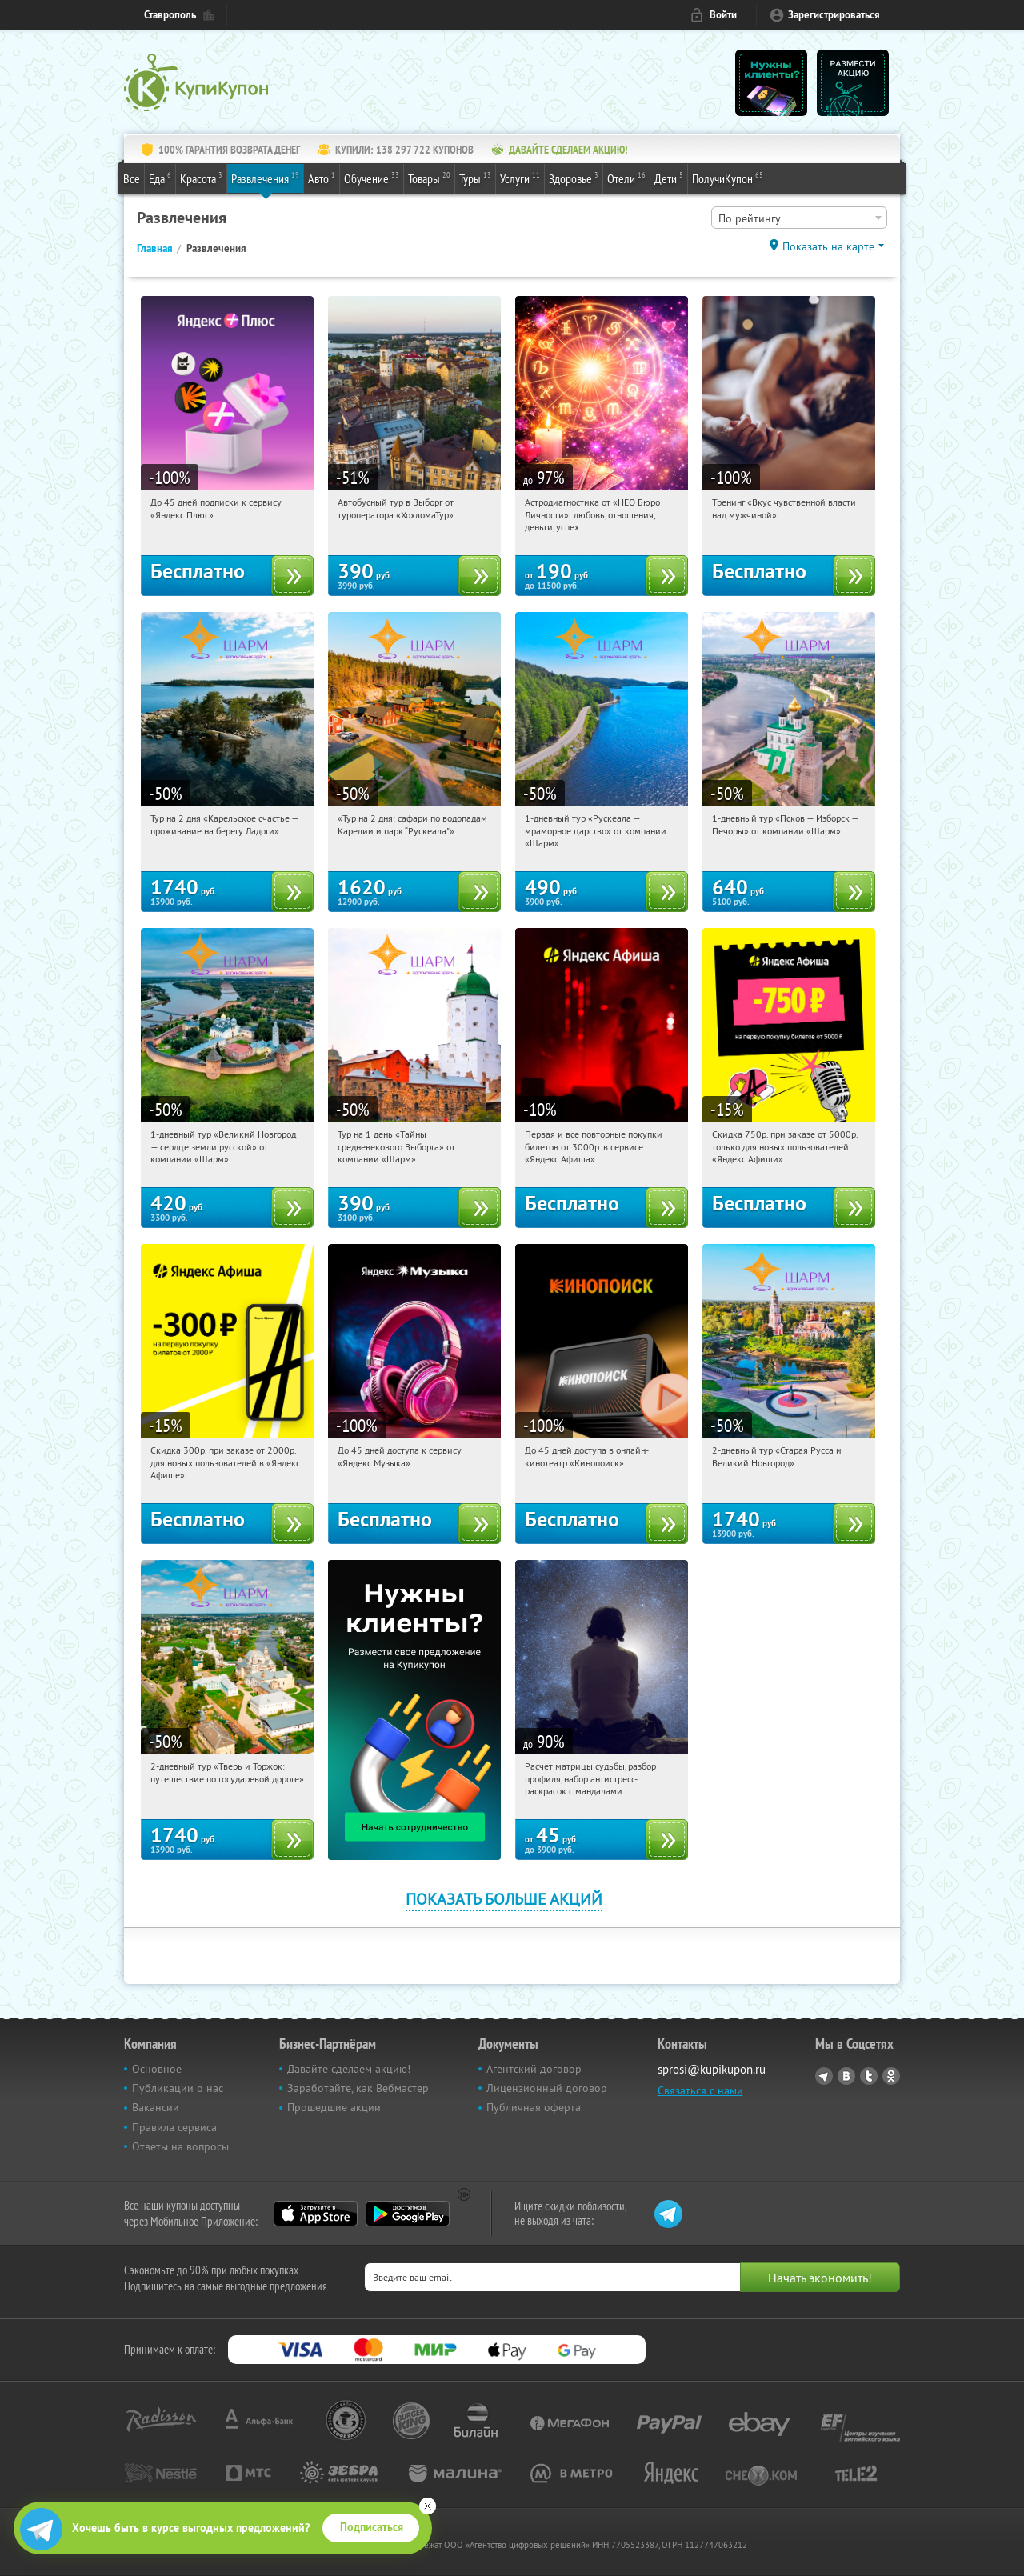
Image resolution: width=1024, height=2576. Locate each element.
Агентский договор (534, 2069)
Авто (321, 177)
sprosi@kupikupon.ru (712, 2069)
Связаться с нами (700, 2090)
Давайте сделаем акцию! (348, 2069)
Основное (157, 2069)
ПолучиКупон (727, 177)
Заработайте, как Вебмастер (358, 2088)
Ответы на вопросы (180, 2146)
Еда (160, 177)
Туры (475, 177)
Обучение (371, 177)
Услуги (520, 177)
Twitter (869, 2076)
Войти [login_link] (723, 15)
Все (131, 178)
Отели (626, 177)
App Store (316, 2213)
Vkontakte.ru (846, 2076)
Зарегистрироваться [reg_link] (834, 15)
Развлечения (265, 177)
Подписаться (371, 2527)
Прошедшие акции (334, 2107)
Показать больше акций (504, 1899)
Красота (201, 177)
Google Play (408, 2213)
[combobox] (799, 217)
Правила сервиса (174, 2127)
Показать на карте (828, 246)
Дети (668, 177)
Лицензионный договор (546, 2088)
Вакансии (155, 2107)
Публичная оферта (533, 2107)
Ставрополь (170, 15)
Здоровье (573, 177)
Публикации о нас (177, 2088)
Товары (429, 177)
